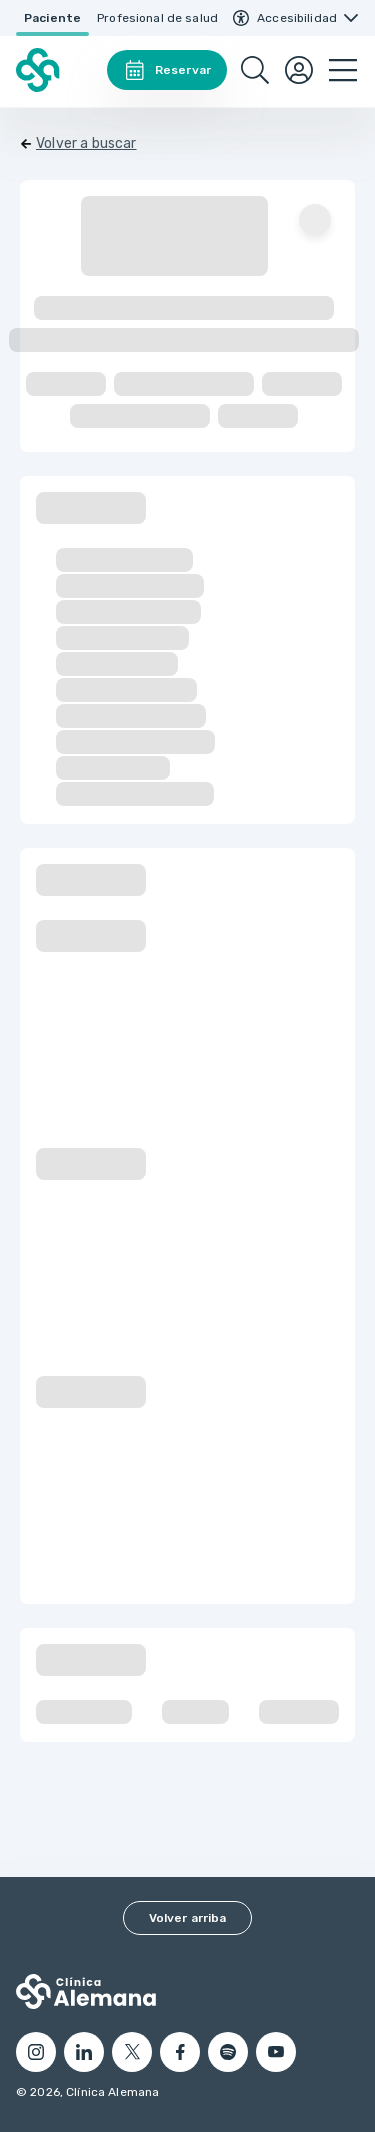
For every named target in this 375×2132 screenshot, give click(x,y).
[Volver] (78, 144)
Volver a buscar (86, 143)
